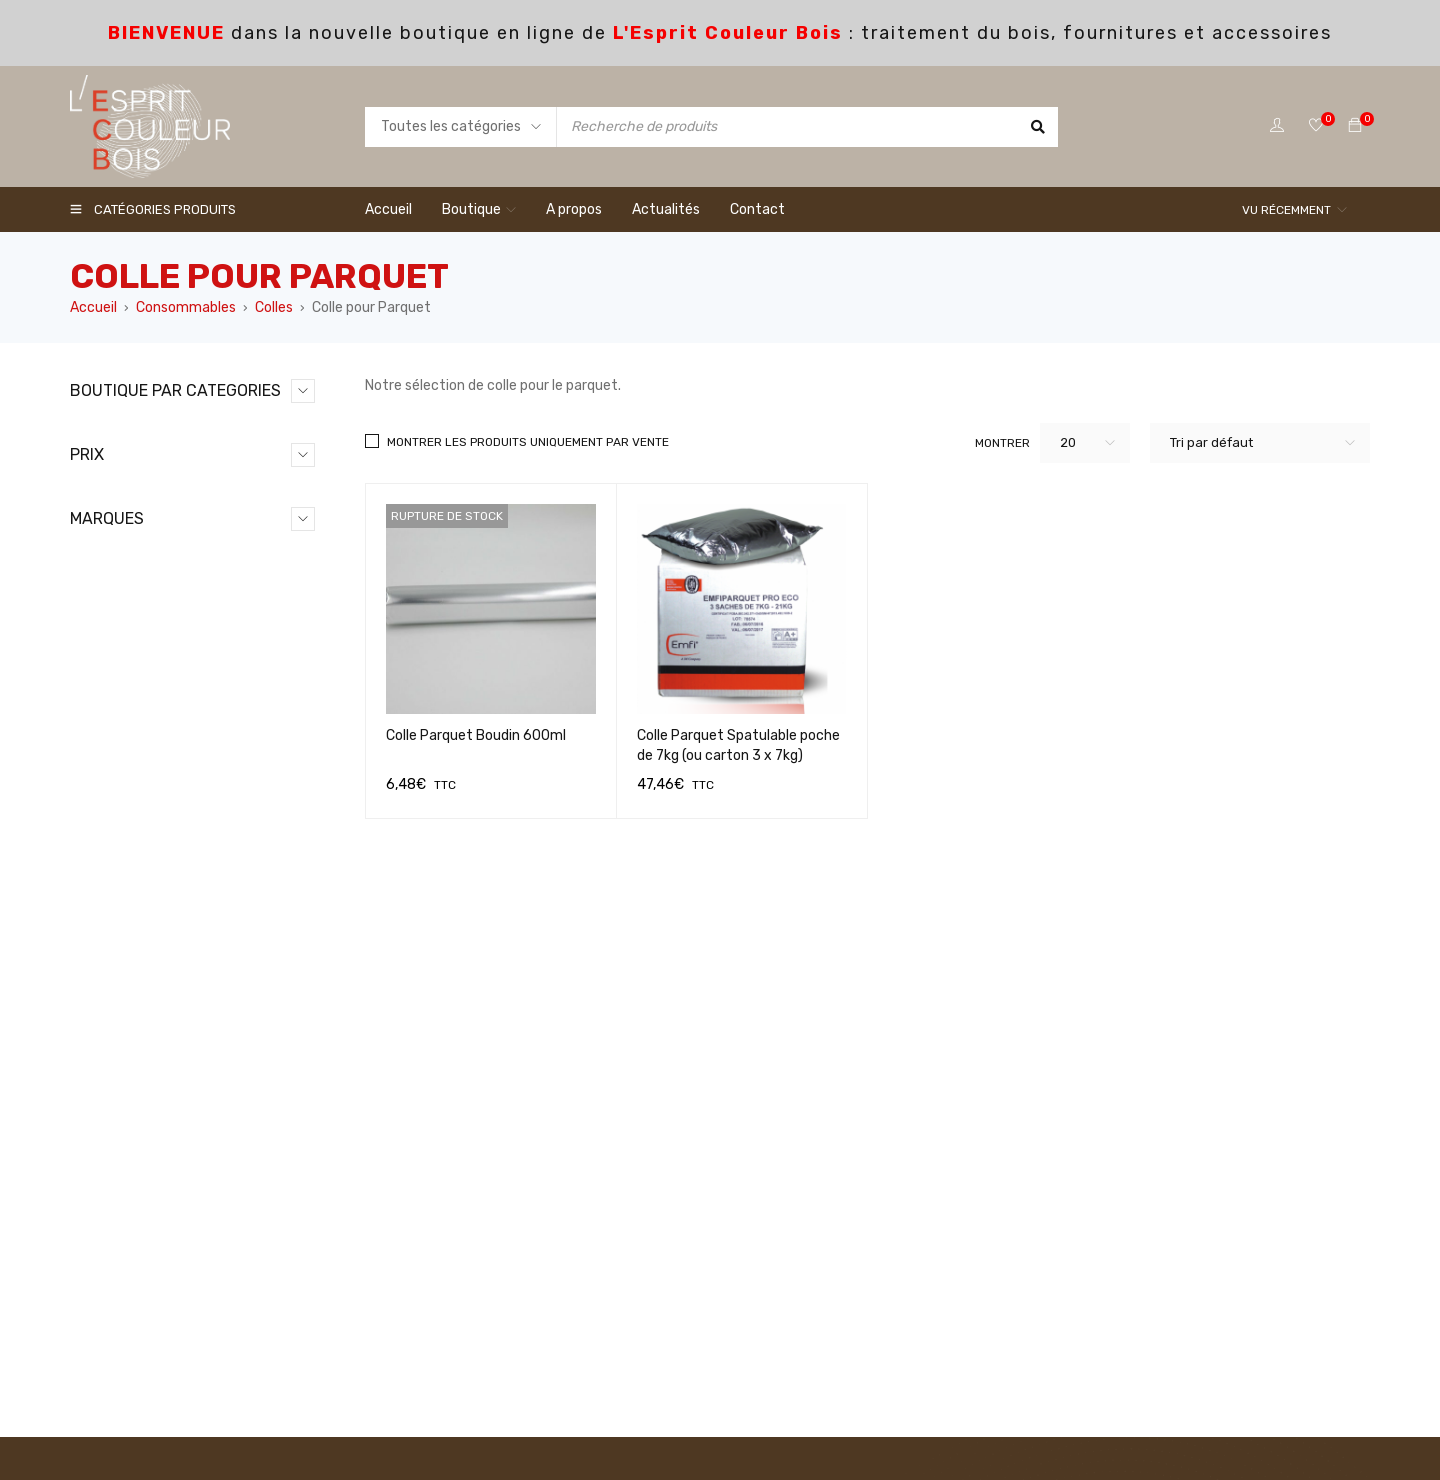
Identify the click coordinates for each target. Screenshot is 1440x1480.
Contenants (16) (156, 685)
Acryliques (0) (147, 525)
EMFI (105, 1213)
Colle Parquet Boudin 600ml (476, 735)
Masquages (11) (151, 749)
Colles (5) (133, 557)
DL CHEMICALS (137, 1181)
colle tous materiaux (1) (199, 653)
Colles (274, 307)
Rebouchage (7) (154, 845)
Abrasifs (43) (145, 493)
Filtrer (292, 1015)
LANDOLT (119, 1277)
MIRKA (110, 1309)
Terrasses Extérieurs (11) (182, 877)
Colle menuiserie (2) (186, 589)
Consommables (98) (156, 461)
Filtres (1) (133, 717)
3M (100, 1117)
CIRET (110, 1149)
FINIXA (111, 1245)
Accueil (93, 307)
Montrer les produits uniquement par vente (528, 442)
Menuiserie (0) (148, 781)
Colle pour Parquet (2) (193, 621)
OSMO (109, 1341)
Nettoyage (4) (149, 813)
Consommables (186, 307)
